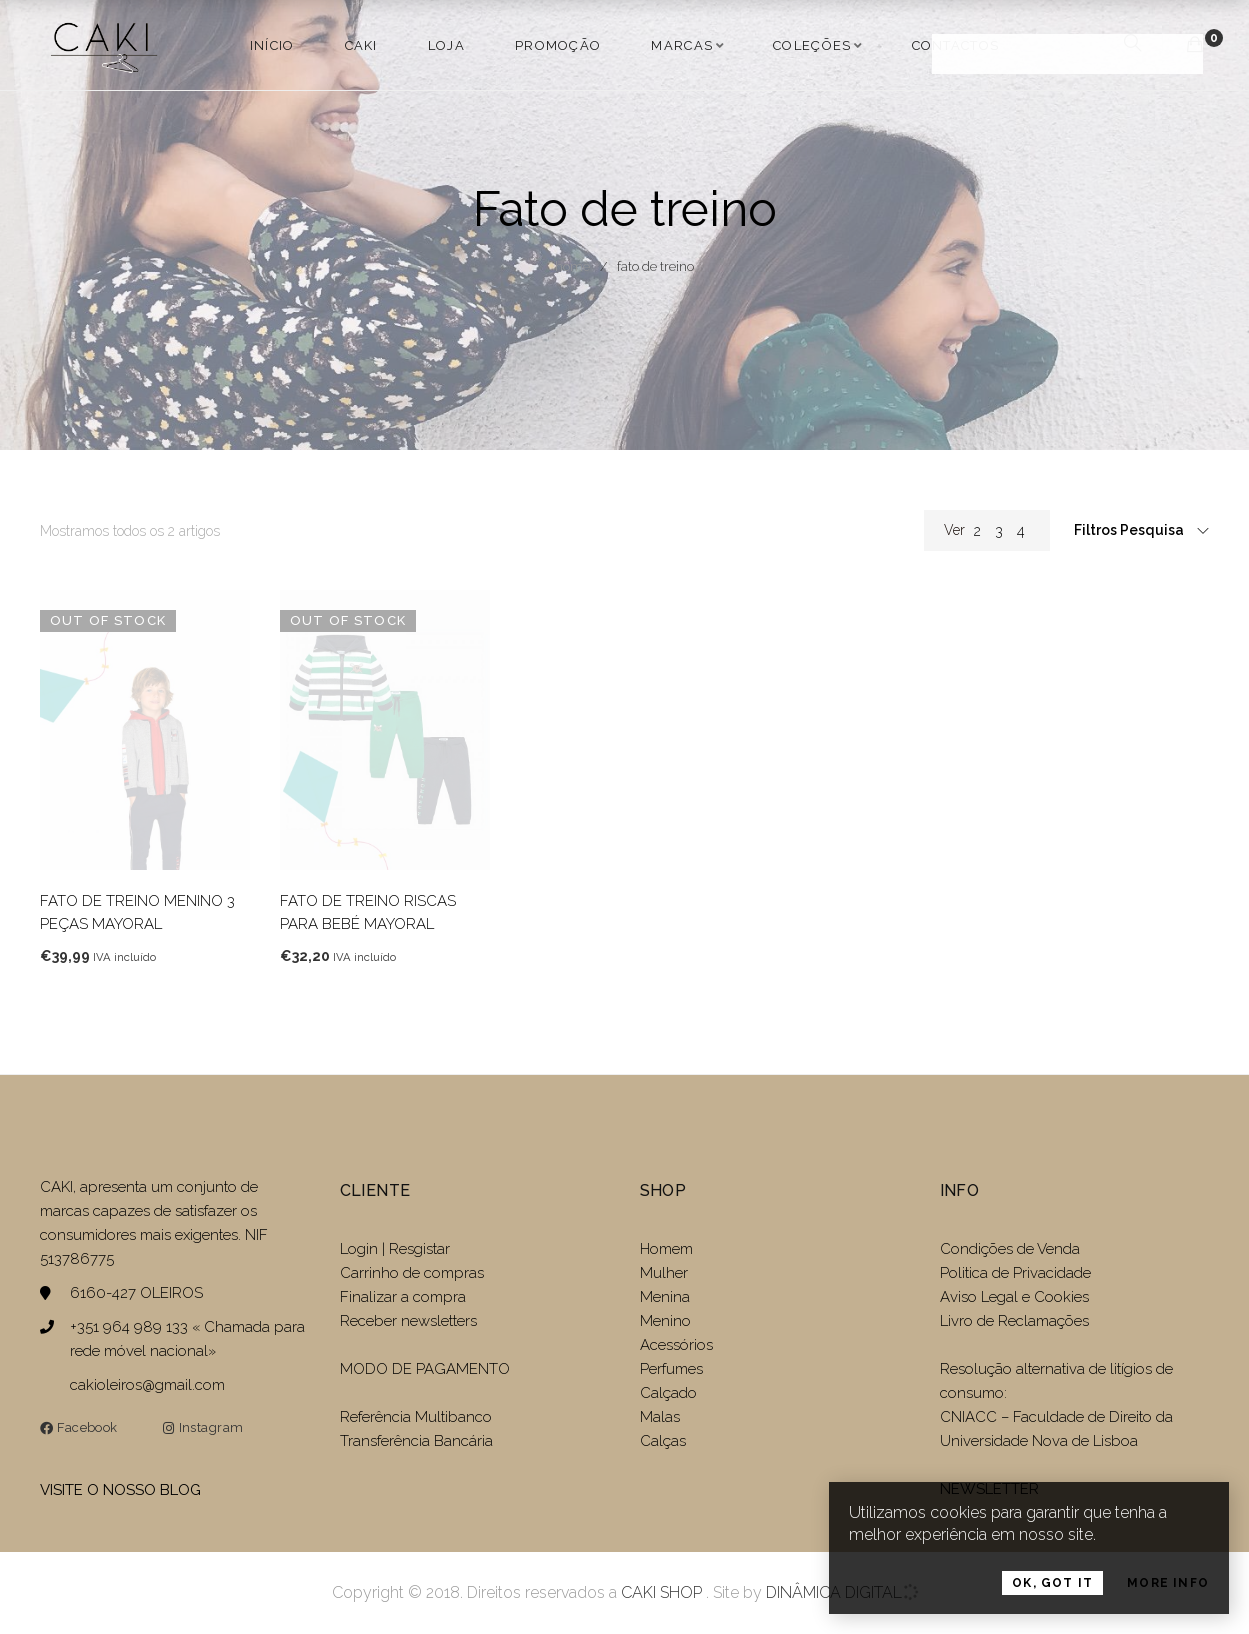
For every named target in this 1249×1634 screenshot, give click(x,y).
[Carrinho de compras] (1195, 44)
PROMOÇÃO (558, 45)
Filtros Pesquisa (1130, 530)
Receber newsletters (408, 1321)
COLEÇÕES (812, 45)
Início (272, 45)
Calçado (668, 1393)
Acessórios (676, 1345)
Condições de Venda (1010, 1249)
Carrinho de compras (412, 1273)
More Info (1168, 1588)
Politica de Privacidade (1015, 1273)
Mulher (664, 1273)
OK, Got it (1052, 1588)
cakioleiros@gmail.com (147, 1385)
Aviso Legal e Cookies (1016, 1297)
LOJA (446, 45)
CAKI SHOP (661, 1592)
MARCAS (682, 45)
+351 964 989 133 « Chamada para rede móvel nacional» (187, 1339)
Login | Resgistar (395, 1249)
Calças (663, 1441)
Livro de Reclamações (1014, 1321)
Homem (666, 1249)
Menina (665, 1297)
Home (572, 266)
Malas (660, 1417)
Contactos (956, 45)
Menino (665, 1321)
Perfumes (671, 1369)
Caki (361, 45)
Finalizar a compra (403, 1297)
